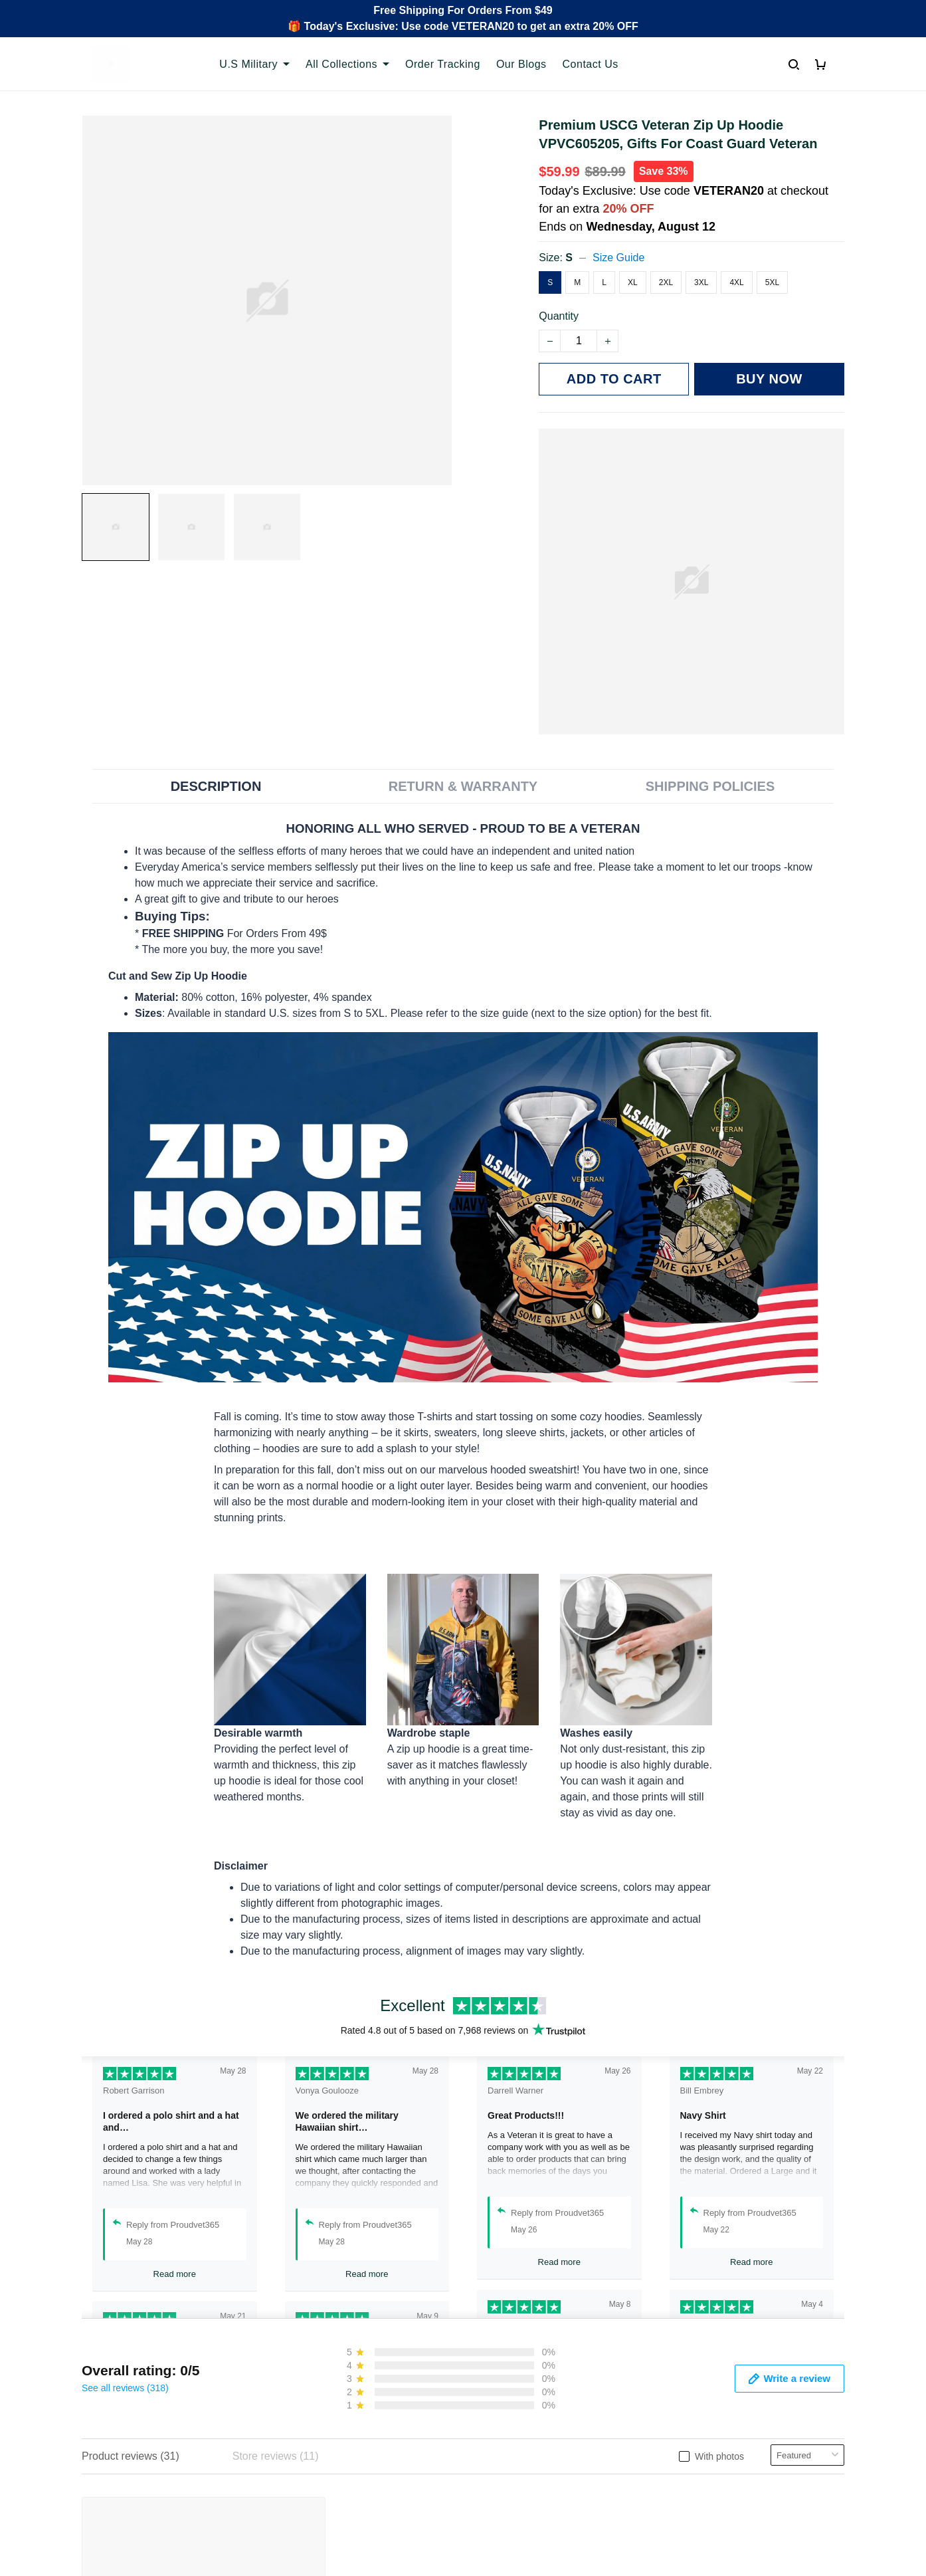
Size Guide (618, 260)
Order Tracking (442, 64)
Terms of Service (513, 2435)
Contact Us (590, 64)
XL (633, 285)
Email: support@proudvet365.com (162, 2492)
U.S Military (254, 64)
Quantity (559, 318)
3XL (701, 285)
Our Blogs (521, 64)
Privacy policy (506, 2412)
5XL (772, 285)
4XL (736, 285)
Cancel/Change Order (329, 2503)
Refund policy (506, 2480)
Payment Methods (320, 2480)
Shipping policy (509, 2458)
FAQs (291, 2458)
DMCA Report (659, 2560)
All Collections (347, 64)
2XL (666, 285)
